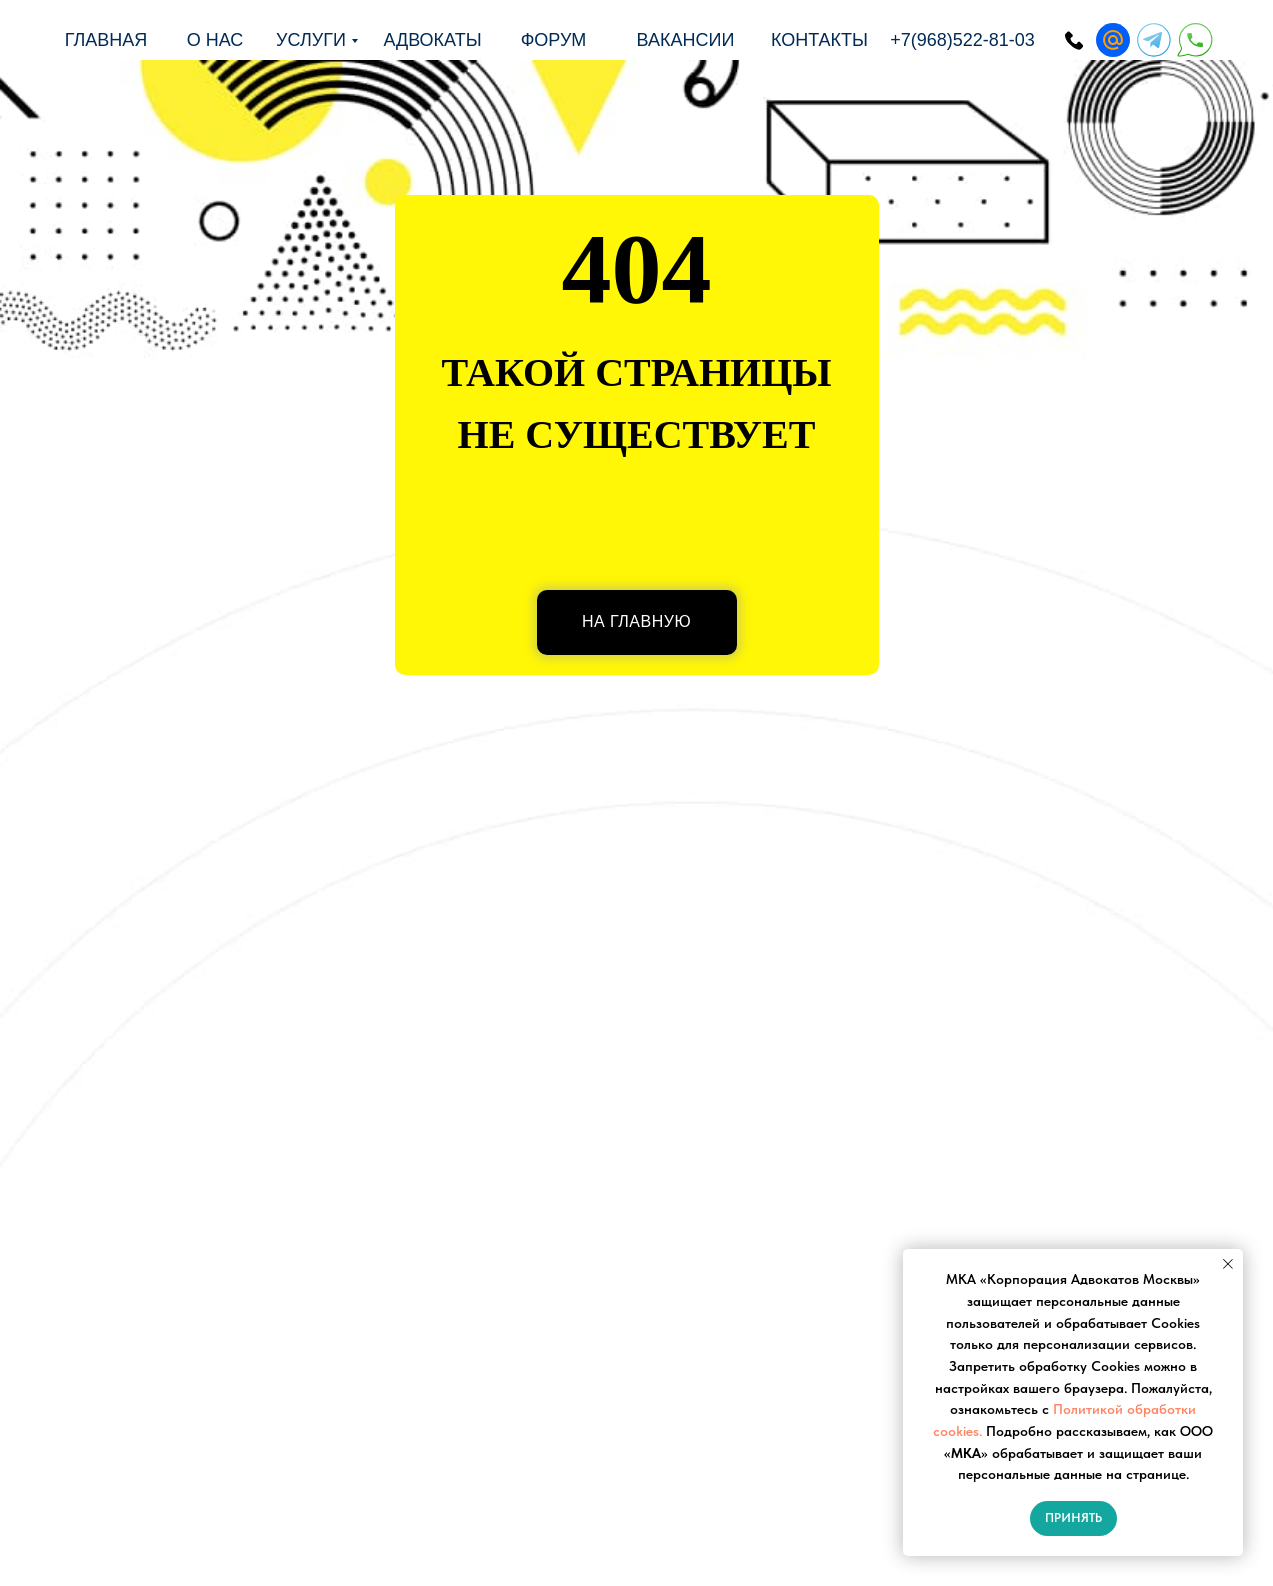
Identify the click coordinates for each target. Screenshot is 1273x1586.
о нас (215, 40)
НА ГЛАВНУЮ (636, 621)
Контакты (819, 40)
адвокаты (432, 40)
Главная (106, 40)
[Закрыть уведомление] (1228, 1264)
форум (554, 40)
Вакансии (686, 40)
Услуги (311, 40)
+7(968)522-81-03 (962, 40)
